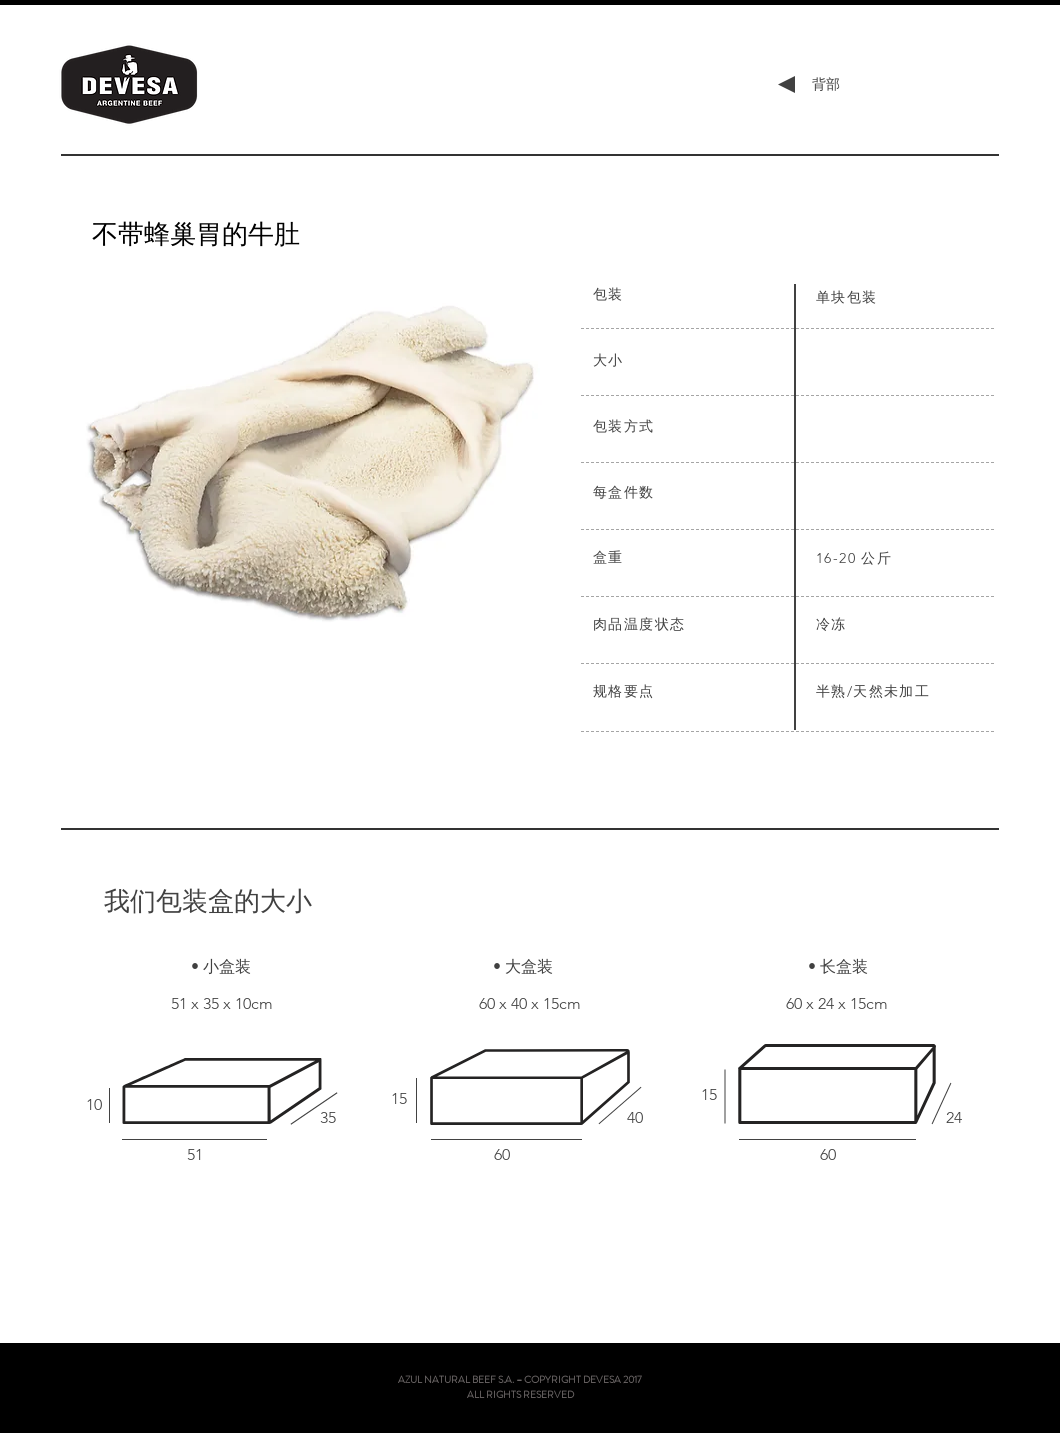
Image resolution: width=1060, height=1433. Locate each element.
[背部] (825, 85)
